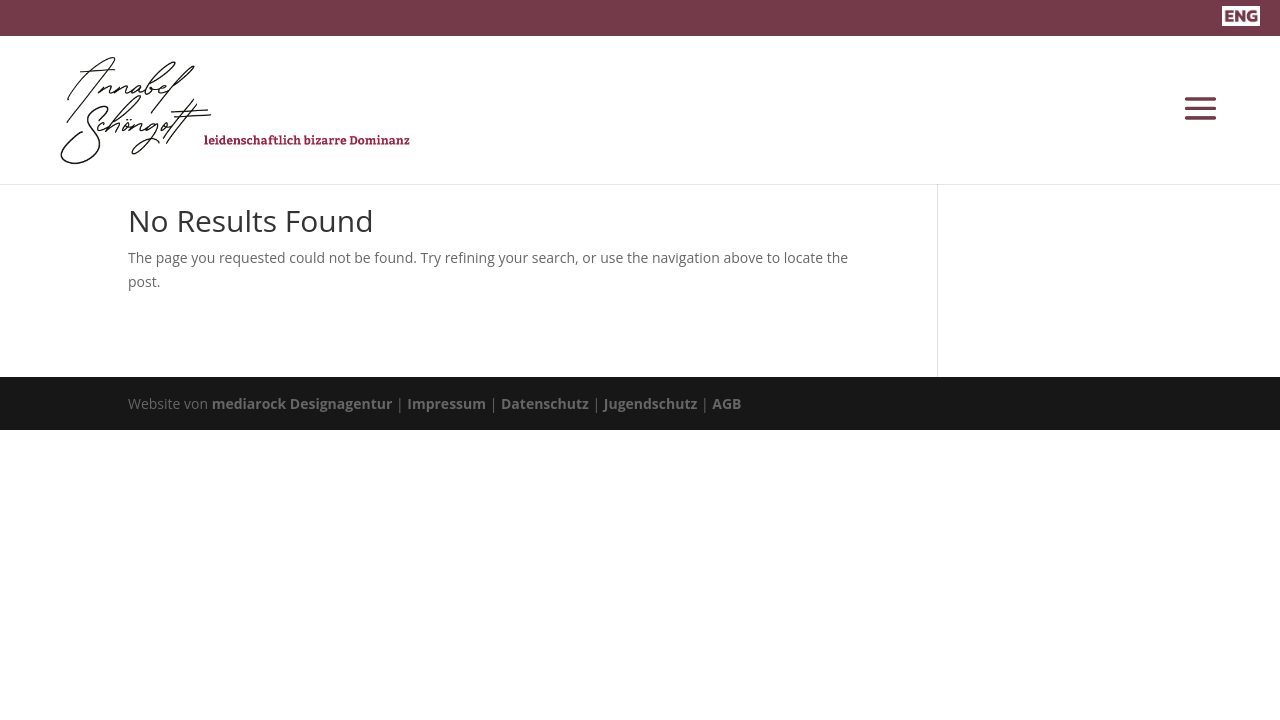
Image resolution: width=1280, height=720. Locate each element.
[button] (44, 676)
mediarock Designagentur (302, 403)
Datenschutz (545, 403)
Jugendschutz (651, 403)
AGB (726, 403)
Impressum (446, 403)
